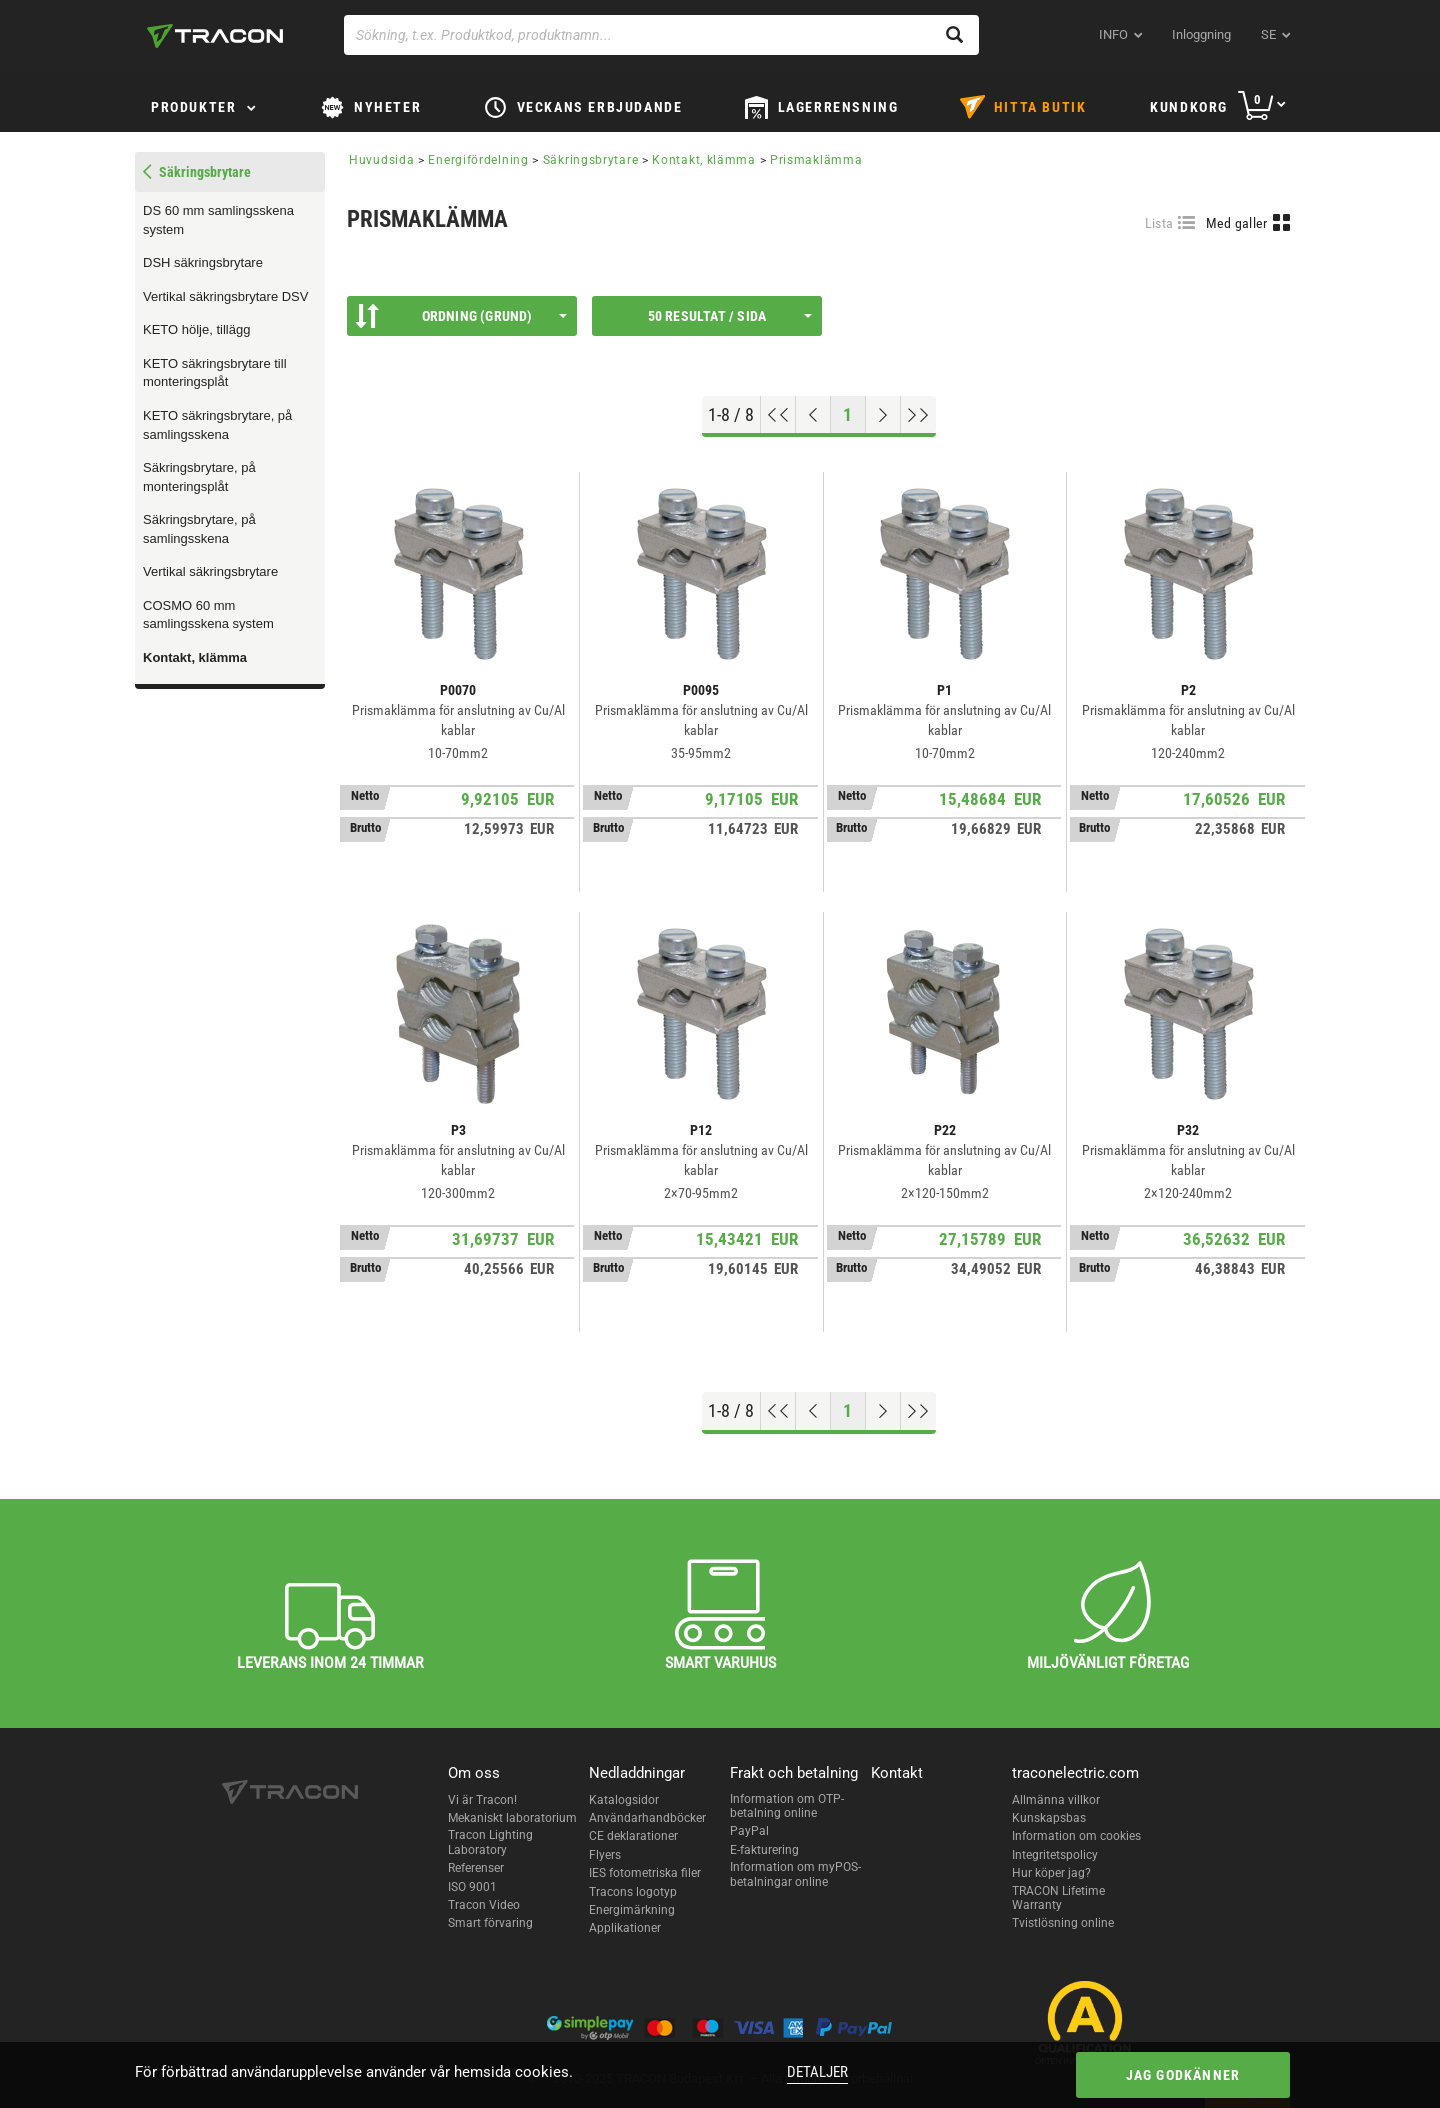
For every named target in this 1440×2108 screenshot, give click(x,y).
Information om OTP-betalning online (787, 1806)
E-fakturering (764, 1850)
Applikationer (625, 1928)
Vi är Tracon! (482, 1800)
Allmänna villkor (1056, 1800)
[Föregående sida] (813, 415)
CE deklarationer (633, 1836)
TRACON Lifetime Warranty (1058, 1898)
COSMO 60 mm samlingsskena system (208, 615)
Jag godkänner (1183, 2075)
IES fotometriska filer (645, 1873)
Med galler (1237, 223)
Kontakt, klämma (195, 657)
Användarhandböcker (647, 1818)
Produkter (193, 107)
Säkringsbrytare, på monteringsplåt (199, 477)
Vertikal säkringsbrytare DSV (225, 296)
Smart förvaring (490, 1923)
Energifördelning (478, 160)
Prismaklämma (816, 160)
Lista (1159, 223)
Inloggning (1201, 34)
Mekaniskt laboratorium (512, 1818)
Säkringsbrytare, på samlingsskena (199, 529)
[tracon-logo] (215, 36)
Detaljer (817, 2072)
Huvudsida (381, 160)
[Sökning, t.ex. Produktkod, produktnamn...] (661, 35)
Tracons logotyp (633, 1892)
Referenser (476, 1868)
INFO (1113, 34)
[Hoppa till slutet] (918, 415)
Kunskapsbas (1049, 1818)
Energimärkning (632, 1910)
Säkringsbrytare (591, 160)
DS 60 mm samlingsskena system (218, 220)
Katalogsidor (624, 1800)
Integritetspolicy (1055, 1855)
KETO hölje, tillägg (196, 329)
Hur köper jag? (1051, 1873)
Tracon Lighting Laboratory (490, 1842)
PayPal (749, 1831)
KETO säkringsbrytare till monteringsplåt (215, 373)
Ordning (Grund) (461, 316)
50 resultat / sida (730, 316)
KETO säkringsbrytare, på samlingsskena (217, 425)
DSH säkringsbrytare (203, 262)
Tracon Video (484, 1905)
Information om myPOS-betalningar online (795, 1874)
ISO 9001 (472, 1887)
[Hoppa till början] (778, 415)
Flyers (605, 1855)
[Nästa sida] (883, 415)
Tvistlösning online (1063, 1923)
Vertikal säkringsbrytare (210, 571)
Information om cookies (1076, 1836)
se (1268, 34)
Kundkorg (1189, 107)
